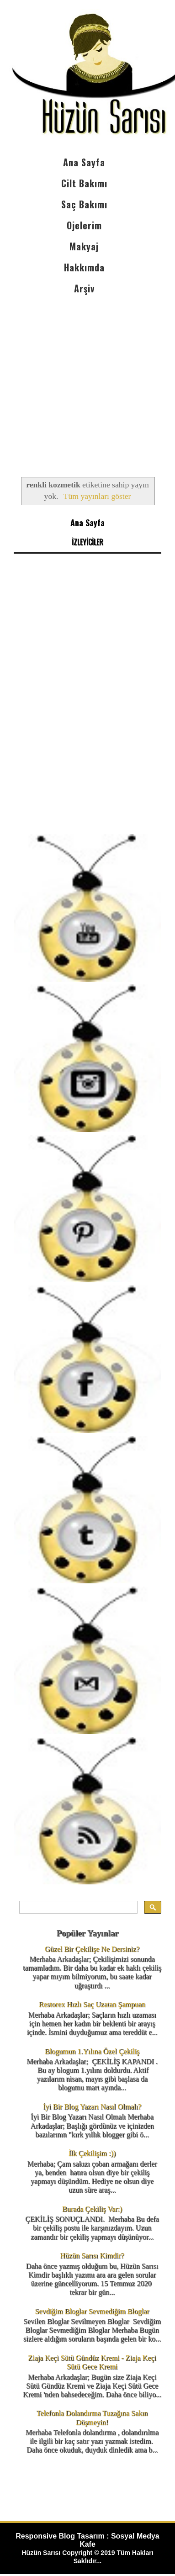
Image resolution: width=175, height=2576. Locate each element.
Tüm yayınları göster (97, 496)
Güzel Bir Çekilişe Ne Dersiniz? (92, 1949)
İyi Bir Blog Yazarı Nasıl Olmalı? (92, 2107)
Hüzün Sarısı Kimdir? (92, 2255)
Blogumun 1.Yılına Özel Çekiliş (92, 2051)
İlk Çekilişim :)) (92, 2153)
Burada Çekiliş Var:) (92, 2209)
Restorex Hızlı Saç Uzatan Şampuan (92, 2004)
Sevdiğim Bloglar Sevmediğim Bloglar (92, 2311)
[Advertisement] (87, 378)
